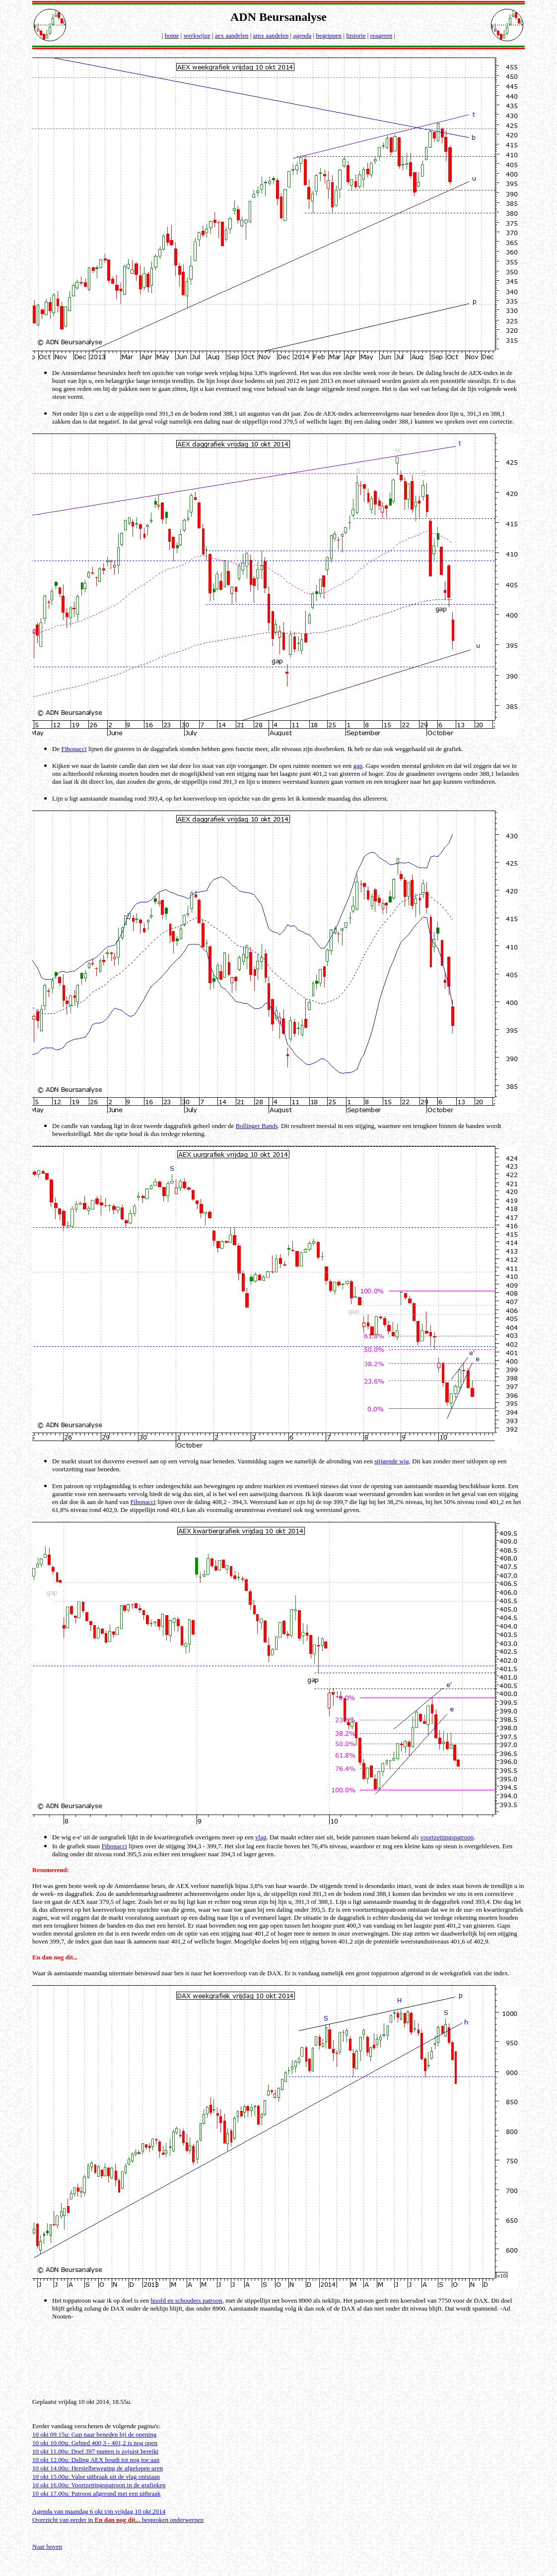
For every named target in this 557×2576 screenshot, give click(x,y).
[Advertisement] (280, 2366)
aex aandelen (231, 35)
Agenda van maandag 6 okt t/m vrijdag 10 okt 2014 (98, 2511)
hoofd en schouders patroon (186, 2300)
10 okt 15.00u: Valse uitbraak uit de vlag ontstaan (96, 2476)
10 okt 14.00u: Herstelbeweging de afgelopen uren (97, 2468)
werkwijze (197, 35)
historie (355, 35)
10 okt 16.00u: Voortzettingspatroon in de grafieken (99, 2485)
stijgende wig (391, 1461)
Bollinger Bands (257, 1126)
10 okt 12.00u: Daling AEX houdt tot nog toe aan (95, 2459)
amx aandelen (271, 35)
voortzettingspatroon (447, 1837)
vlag (260, 1837)
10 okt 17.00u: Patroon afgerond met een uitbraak (96, 2493)
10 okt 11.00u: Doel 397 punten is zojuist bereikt (95, 2451)
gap (358, 765)
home (172, 35)
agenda (302, 35)
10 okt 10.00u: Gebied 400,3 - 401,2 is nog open (94, 2443)
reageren (381, 35)
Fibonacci (73, 749)
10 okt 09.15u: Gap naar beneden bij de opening (94, 2434)
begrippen (329, 35)
